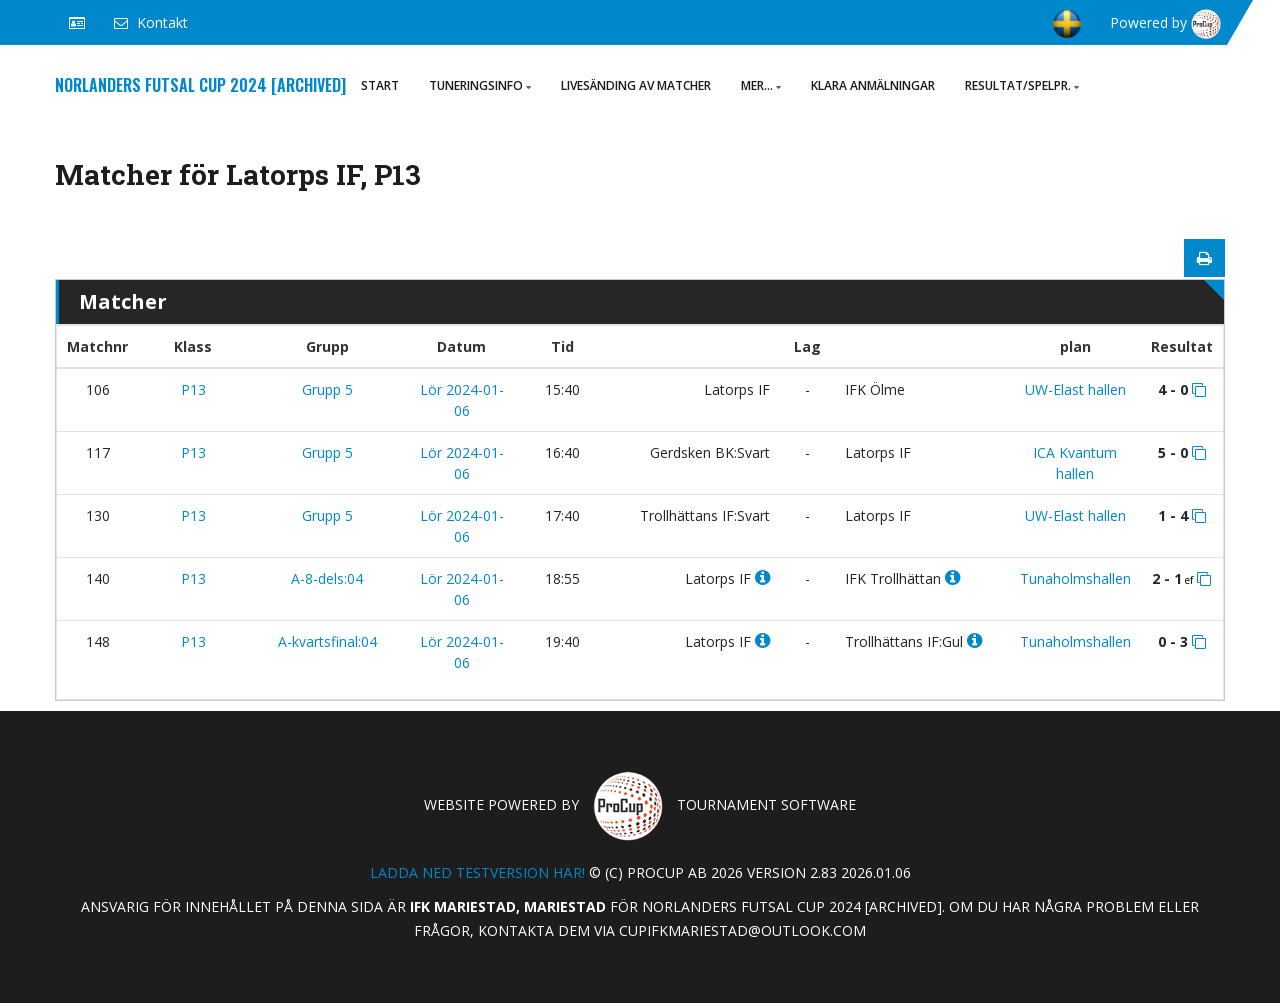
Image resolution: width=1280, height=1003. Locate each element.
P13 (193, 389)
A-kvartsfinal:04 (327, 641)
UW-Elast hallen (1075, 389)
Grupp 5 (327, 389)
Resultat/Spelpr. (1022, 85)
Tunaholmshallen (1075, 578)
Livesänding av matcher (636, 85)
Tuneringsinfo (480, 85)
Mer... (761, 85)
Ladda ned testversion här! (477, 872)
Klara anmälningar (873, 85)
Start (380, 85)
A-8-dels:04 (327, 578)
